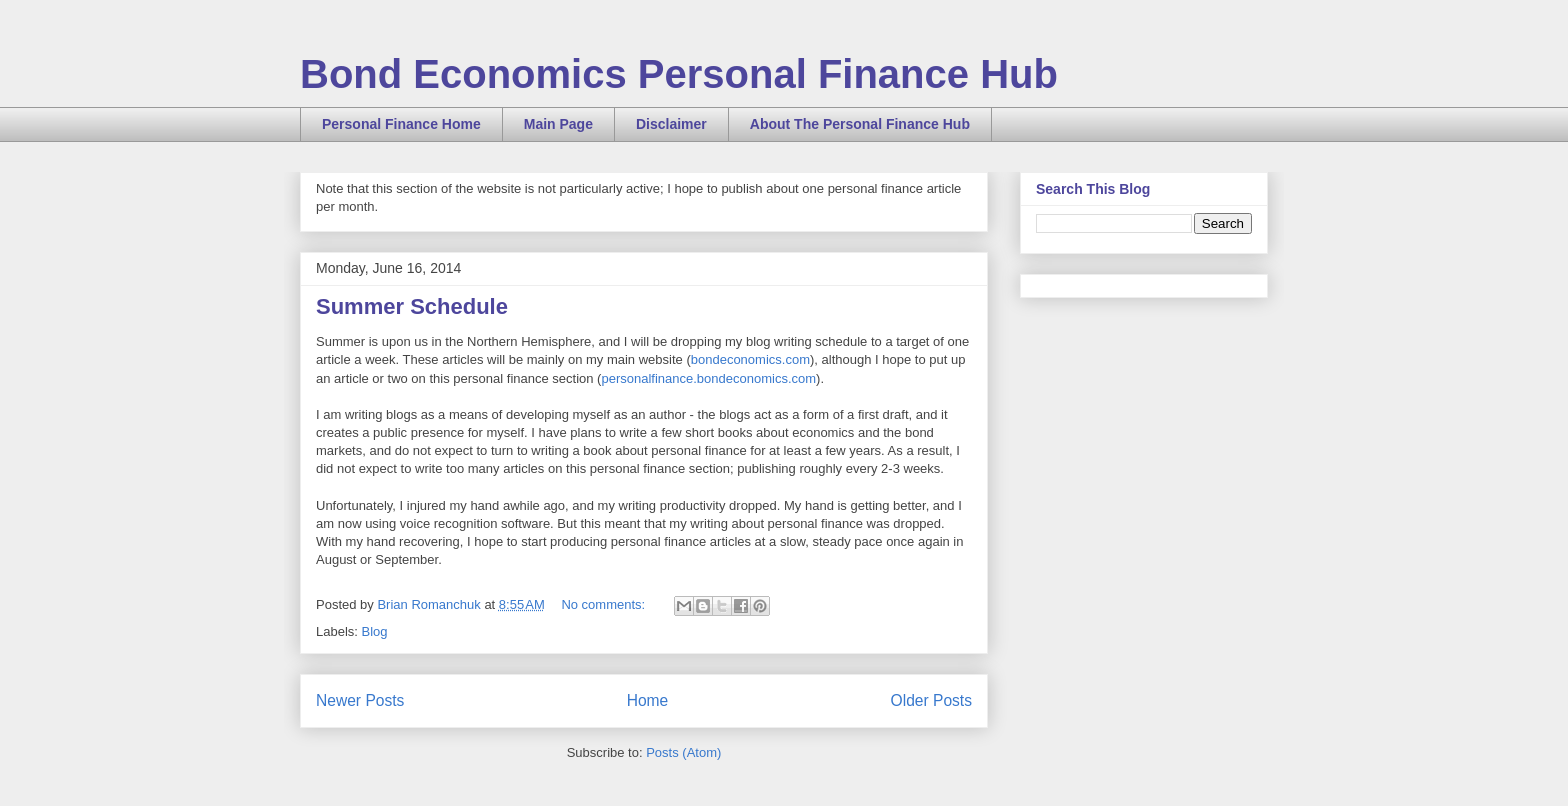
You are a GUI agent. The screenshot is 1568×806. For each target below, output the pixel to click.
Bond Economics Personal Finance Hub (679, 74)
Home (648, 700)
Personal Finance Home (401, 124)
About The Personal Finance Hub (860, 124)
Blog (375, 631)
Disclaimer (671, 124)
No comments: (604, 604)
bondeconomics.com (750, 359)
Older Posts (931, 700)
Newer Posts (360, 700)
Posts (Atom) (683, 752)
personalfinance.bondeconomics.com (708, 378)
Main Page (558, 124)
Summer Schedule (412, 306)
